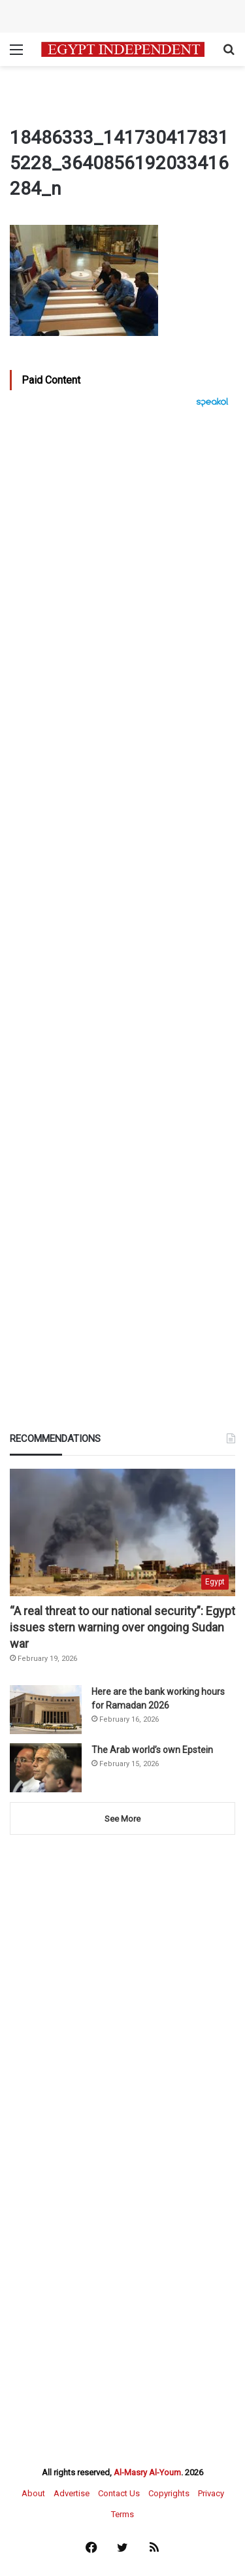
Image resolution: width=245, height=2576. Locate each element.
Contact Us (119, 2493)
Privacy (211, 2493)
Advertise (72, 2493)
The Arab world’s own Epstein (152, 1750)
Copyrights (168, 2493)
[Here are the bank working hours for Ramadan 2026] (46, 1709)
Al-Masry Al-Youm (147, 2472)
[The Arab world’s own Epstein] (46, 1767)
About (33, 2493)
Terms (122, 2514)
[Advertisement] (122, 815)
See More (122, 1819)
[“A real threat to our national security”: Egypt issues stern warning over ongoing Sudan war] (122, 1532)
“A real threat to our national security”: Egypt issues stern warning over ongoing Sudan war (122, 1627)
